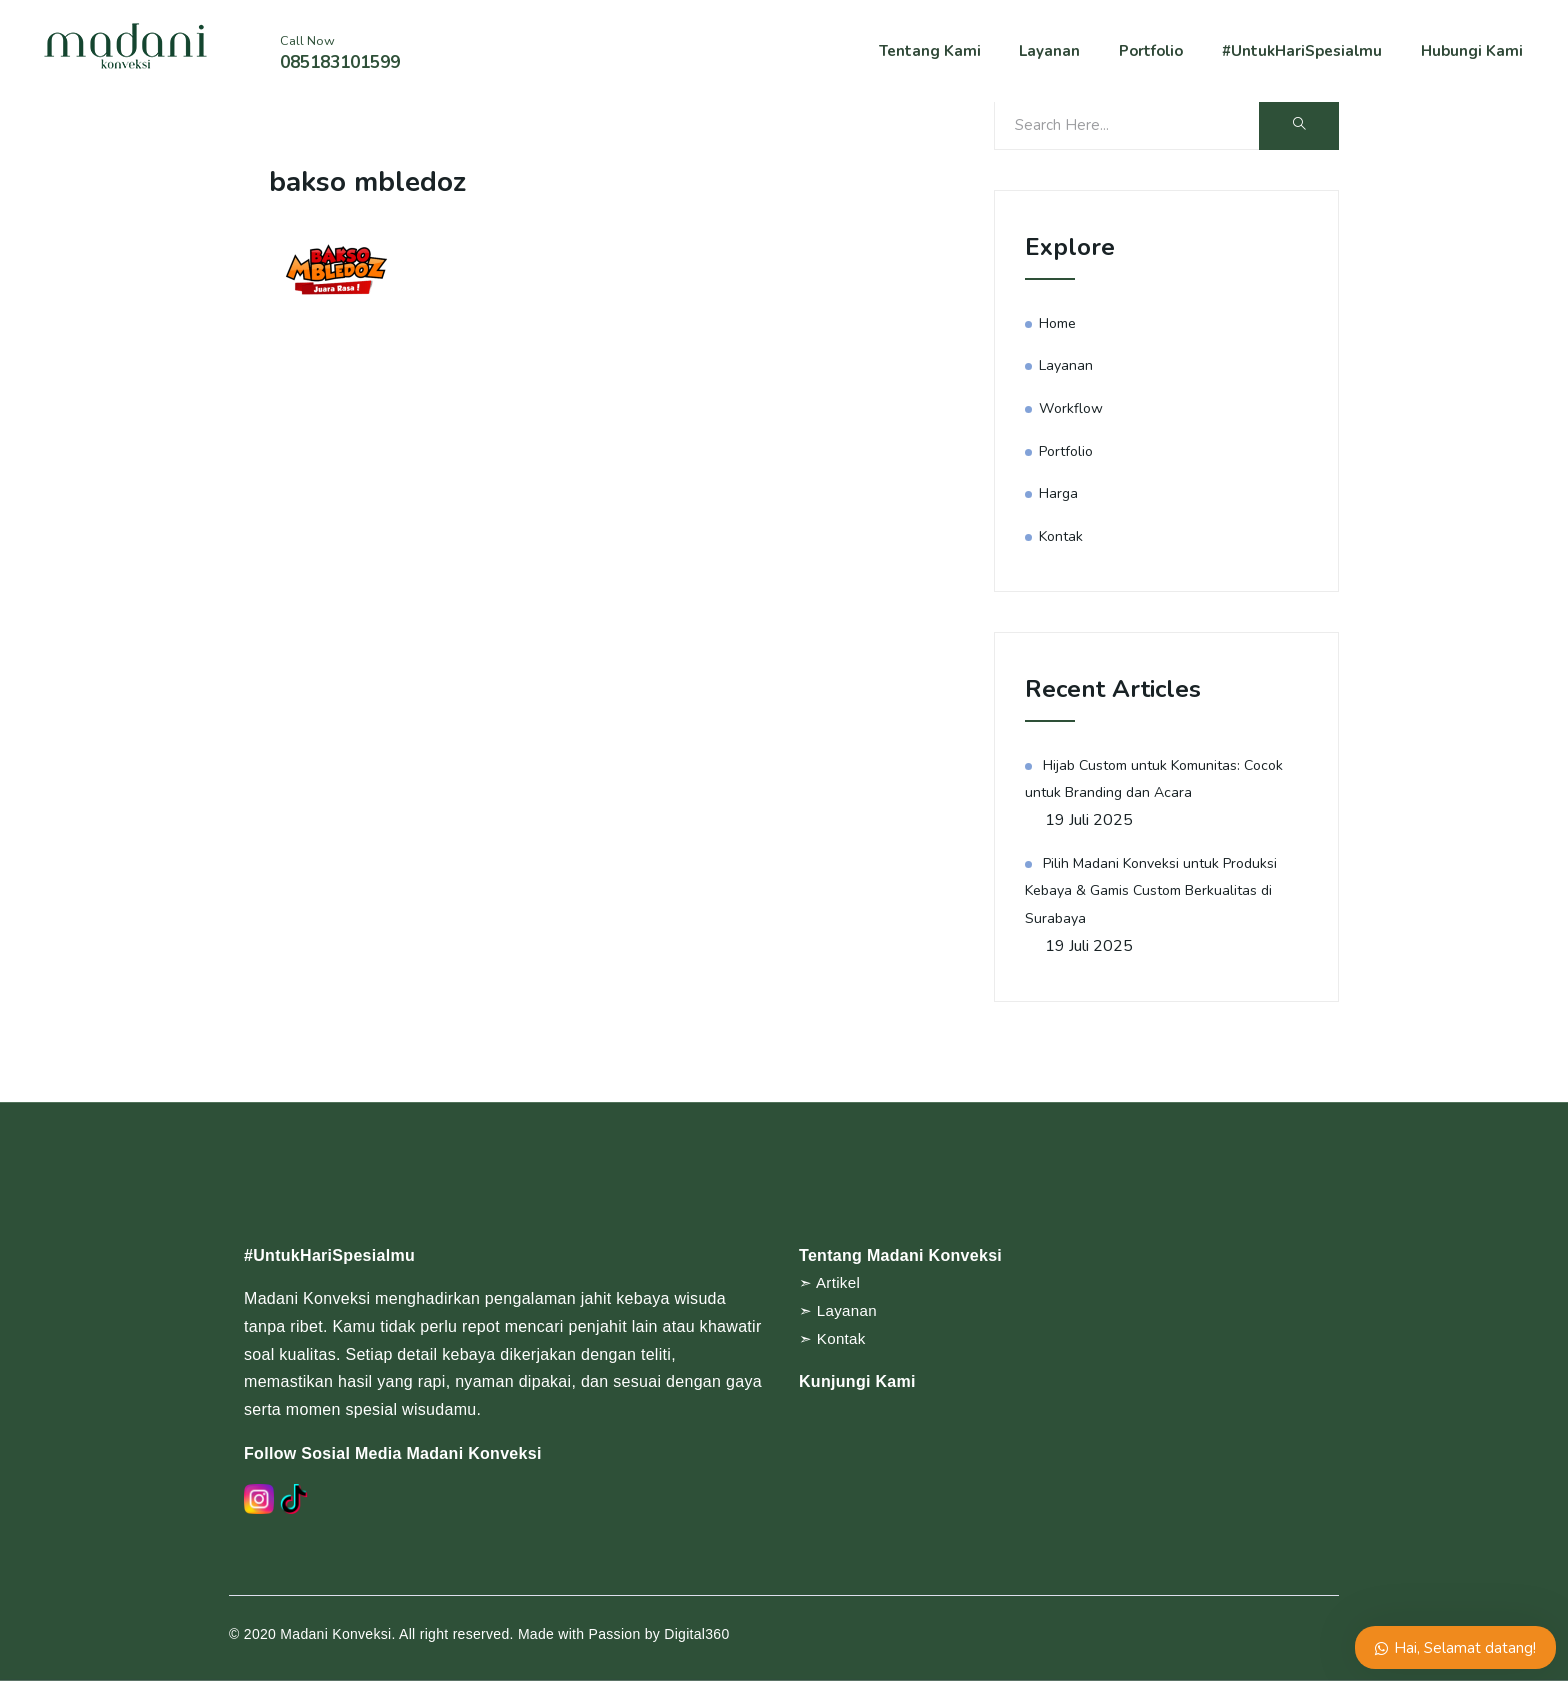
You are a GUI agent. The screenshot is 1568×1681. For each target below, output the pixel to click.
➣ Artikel (831, 1282)
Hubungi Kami (1475, 53)
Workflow (1072, 408)
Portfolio (1160, 53)
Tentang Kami (951, 53)
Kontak (1062, 536)
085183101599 (340, 64)
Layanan (1064, 53)
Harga (1059, 493)
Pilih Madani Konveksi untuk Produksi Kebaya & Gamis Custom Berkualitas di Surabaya (1157, 890)
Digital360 (696, 1634)
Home (1060, 323)
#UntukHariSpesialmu (1309, 53)
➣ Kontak (834, 1338)
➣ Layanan (840, 1310)
